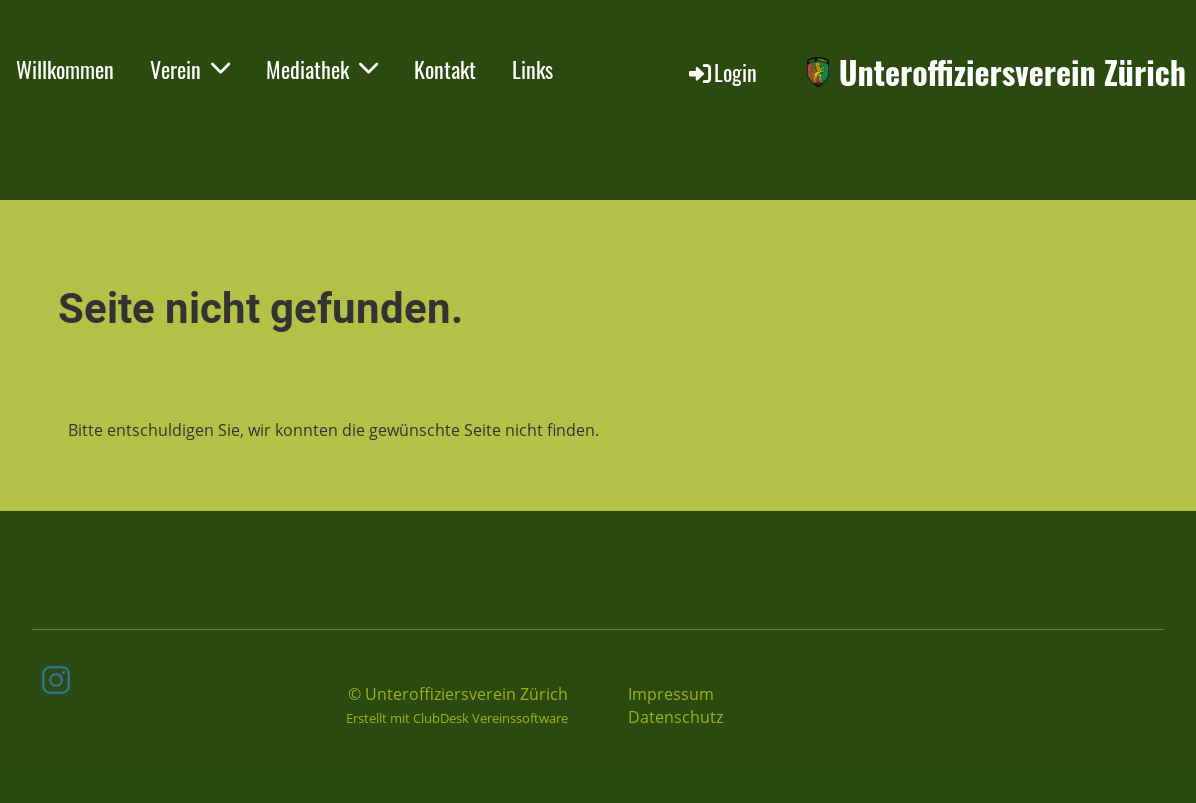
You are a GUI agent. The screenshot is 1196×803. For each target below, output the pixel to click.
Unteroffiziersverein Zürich (1012, 72)
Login (721, 72)
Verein (190, 69)
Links (532, 69)
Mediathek (322, 69)
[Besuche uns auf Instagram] (56, 679)
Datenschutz (675, 717)
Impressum (671, 694)
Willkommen (65, 69)
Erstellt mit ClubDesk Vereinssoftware (457, 718)
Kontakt (445, 69)
